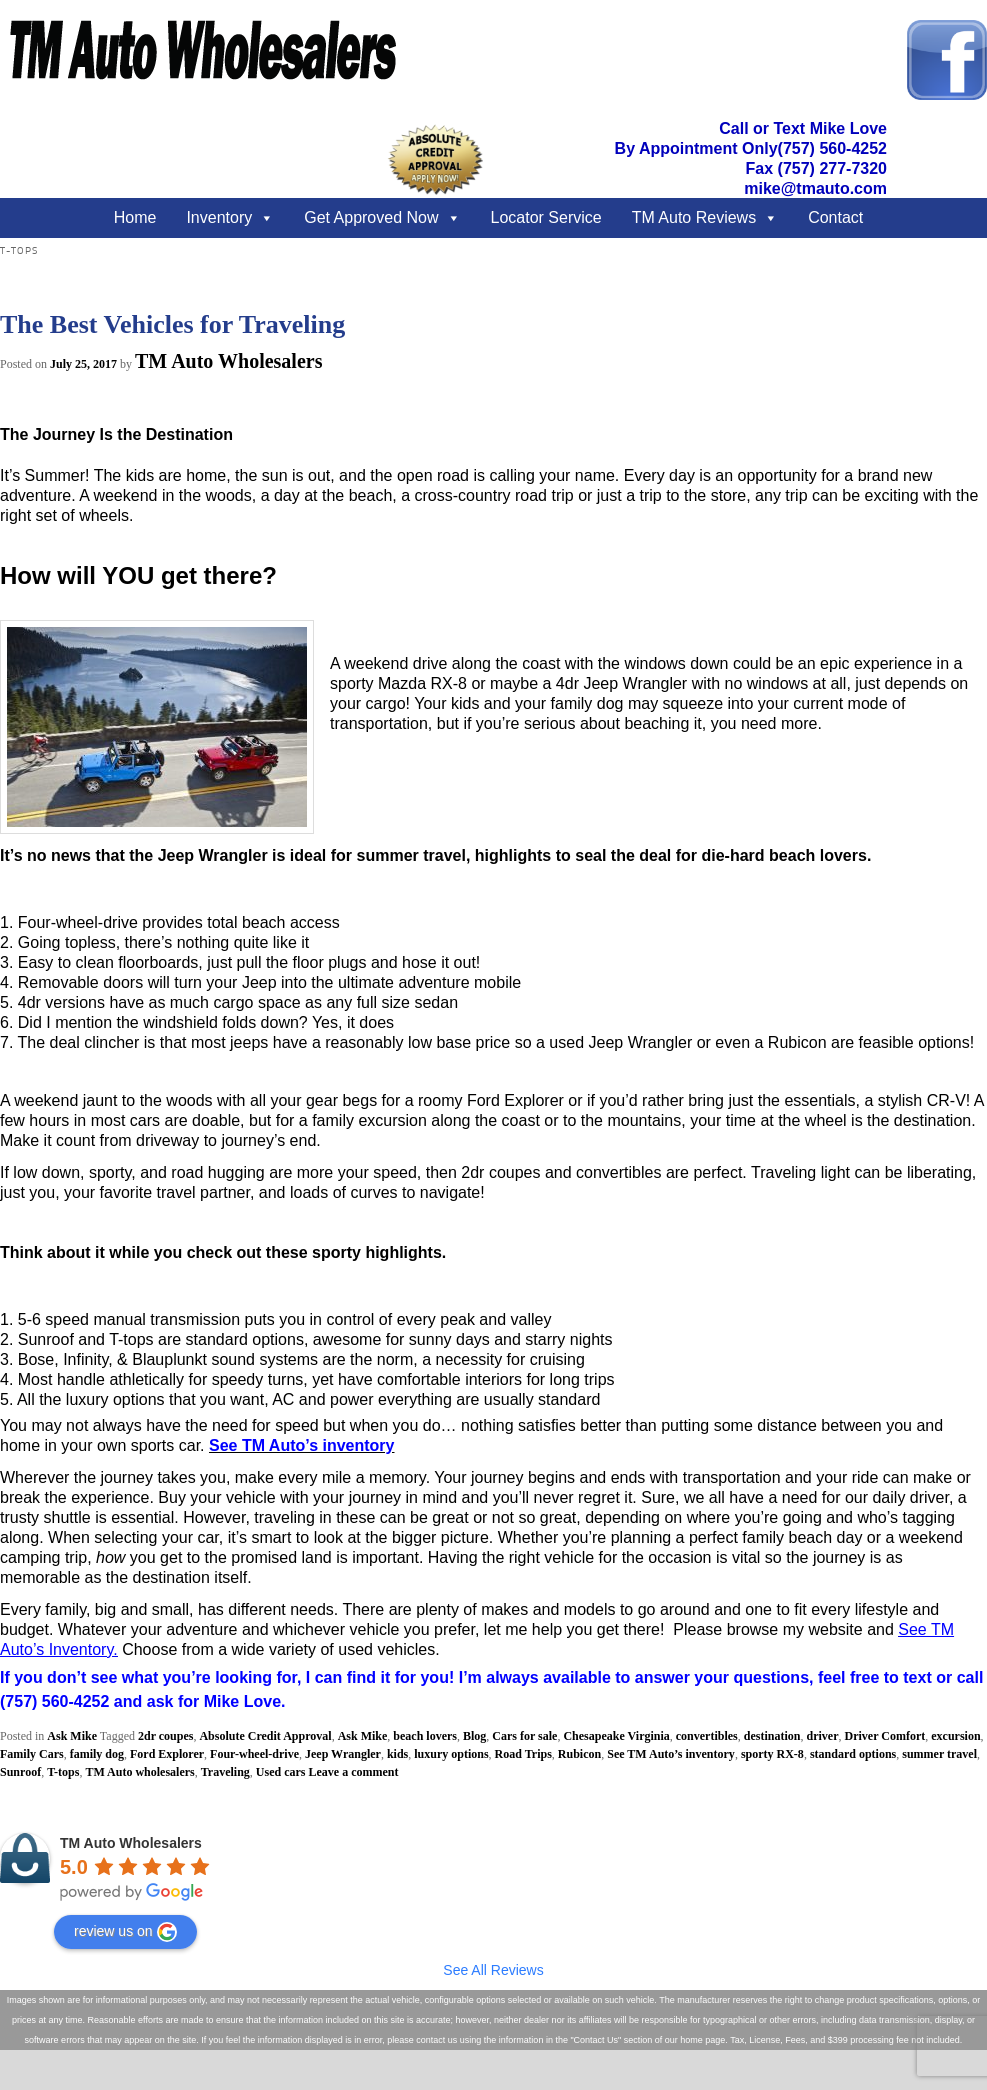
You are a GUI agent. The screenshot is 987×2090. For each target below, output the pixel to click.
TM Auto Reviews (694, 217)
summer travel (939, 1754)
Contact (835, 217)
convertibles (707, 1736)
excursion (955, 1736)
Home (135, 217)
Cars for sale (524, 1736)
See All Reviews (493, 1970)
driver (822, 1736)
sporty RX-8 (772, 1754)
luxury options (451, 1754)
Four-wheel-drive (254, 1754)
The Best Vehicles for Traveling (172, 324)
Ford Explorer (167, 1754)
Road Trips (523, 1754)
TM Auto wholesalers (139, 1772)
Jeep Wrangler (343, 1754)
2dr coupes (165, 1736)
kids (397, 1754)
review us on (125, 1932)
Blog (474, 1736)
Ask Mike (72, 1736)
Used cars (281, 1772)
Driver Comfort (884, 1736)
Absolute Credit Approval (265, 1736)
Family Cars (32, 1754)
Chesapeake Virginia (616, 1736)
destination (772, 1736)
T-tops (63, 1772)
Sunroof (20, 1772)
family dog (97, 1754)
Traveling (225, 1772)
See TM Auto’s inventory (671, 1754)
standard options (853, 1754)
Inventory (219, 217)
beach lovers (425, 1736)
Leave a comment (354, 1772)
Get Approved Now (371, 217)
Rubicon (579, 1754)
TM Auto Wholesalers (228, 361)
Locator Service (546, 217)
